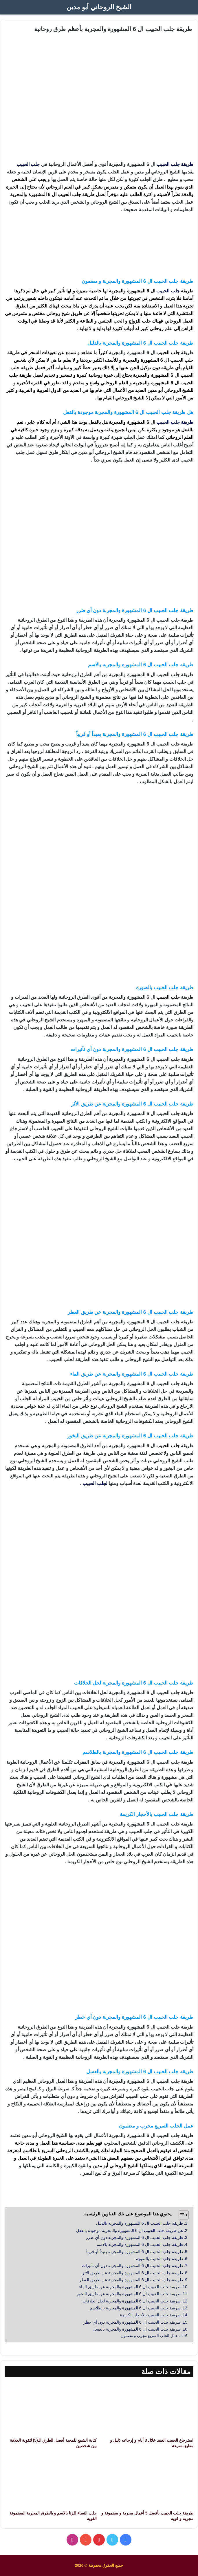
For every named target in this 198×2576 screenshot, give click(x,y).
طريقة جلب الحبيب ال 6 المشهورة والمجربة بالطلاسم (135, 2308)
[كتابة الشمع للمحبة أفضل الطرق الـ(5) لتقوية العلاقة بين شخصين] (51, 2408)
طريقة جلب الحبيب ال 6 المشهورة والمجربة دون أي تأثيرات (132, 2265)
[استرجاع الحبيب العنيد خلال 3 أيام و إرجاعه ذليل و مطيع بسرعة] (147, 2408)
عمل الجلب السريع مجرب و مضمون (149, 2335)
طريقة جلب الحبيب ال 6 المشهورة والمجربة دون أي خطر (132, 2322)
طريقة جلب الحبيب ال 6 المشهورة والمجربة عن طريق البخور (129, 2293)
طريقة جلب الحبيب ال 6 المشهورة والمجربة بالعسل (137, 2329)
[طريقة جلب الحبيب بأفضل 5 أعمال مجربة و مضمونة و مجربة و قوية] (147, 2482)
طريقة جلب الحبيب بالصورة (159, 2258)
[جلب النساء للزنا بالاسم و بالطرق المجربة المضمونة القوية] (51, 2482)
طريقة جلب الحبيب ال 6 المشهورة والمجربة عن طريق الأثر (132, 2273)
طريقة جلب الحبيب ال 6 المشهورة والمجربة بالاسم (139, 2244)
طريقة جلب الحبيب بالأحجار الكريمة (150, 2315)
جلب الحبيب (28, 164)
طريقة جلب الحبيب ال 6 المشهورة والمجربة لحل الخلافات (131, 2301)
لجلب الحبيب (94, 1483)
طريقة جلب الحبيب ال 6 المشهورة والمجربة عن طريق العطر (131, 2279)
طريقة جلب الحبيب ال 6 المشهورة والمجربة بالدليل (139, 2223)
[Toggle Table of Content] (180, 2215)
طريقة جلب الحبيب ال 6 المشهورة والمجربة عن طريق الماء (130, 2286)
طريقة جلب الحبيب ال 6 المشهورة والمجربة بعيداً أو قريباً (134, 2251)
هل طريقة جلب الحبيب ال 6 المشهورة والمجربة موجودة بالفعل (129, 2230)
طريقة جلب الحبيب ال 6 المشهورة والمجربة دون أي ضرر (134, 2237)
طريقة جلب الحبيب (174, 164)
